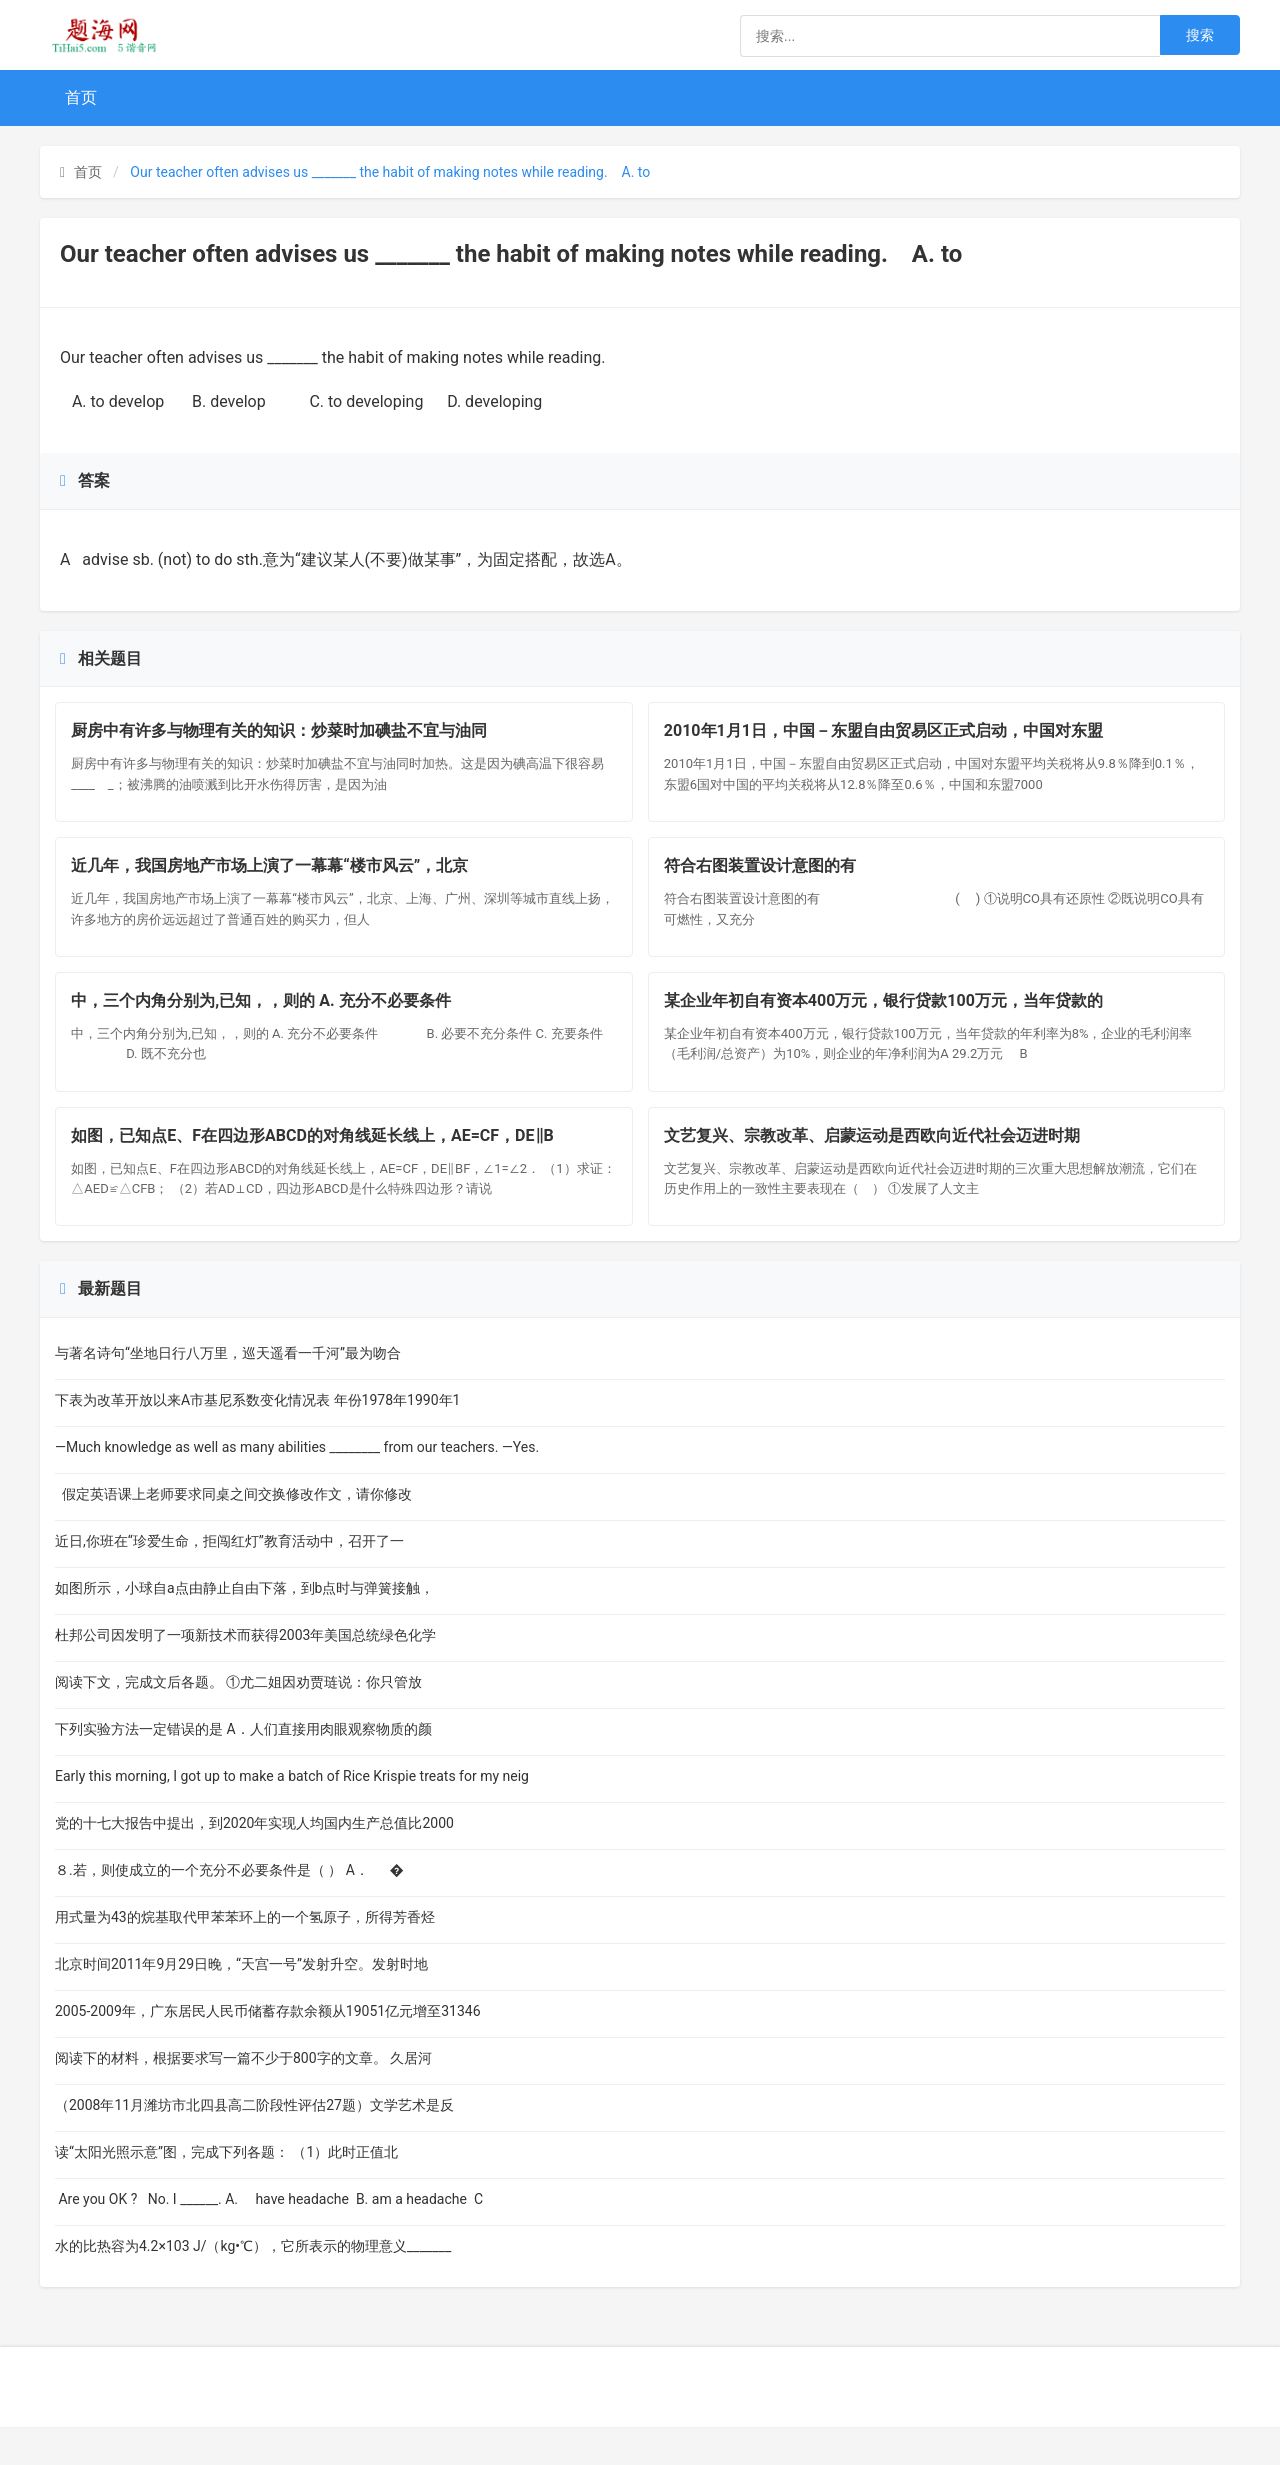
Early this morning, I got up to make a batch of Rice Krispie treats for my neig (292, 1814)
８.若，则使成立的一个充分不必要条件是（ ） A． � (229, 1908)
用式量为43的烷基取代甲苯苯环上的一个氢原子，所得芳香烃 (245, 1955)
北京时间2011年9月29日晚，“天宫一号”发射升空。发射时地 (241, 2002)
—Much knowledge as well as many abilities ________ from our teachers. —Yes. (297, 1485)
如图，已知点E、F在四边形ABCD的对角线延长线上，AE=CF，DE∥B (317, 1168)
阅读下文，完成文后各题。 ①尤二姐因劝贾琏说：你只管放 (238, 1720)
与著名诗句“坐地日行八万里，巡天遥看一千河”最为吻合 (228, 1391)
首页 (81, 97)
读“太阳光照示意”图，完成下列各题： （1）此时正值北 (226, 2190)
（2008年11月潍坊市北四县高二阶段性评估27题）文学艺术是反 (254, 2143)
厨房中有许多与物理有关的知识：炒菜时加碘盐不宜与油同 (284, 735)
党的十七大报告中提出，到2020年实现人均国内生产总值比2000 (254, 1861)
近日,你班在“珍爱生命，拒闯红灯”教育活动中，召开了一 (229, 1579)
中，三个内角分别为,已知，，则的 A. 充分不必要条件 (275, 1024)
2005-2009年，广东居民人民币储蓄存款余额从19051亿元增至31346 (268, 2049)
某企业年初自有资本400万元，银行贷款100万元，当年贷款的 (888, 1024)
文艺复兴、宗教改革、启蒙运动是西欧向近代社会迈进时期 (877, 1168)
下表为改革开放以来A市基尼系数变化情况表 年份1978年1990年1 (257, 1438)
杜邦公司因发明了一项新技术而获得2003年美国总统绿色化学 (245, 1673)
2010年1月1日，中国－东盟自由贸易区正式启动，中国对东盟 (888, 735)
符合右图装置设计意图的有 (808, 879)
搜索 (1200, 35)
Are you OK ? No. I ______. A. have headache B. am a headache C (269, 2237)
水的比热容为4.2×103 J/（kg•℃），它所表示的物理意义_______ (253, 2284)
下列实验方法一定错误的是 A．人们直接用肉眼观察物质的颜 (243, 1767)
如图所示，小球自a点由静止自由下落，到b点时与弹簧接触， (244, 1626)
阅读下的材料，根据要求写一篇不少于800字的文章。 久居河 (243, 2096)
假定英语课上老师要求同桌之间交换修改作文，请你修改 (233, 1532)
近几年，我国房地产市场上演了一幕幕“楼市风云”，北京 (274, 879)
